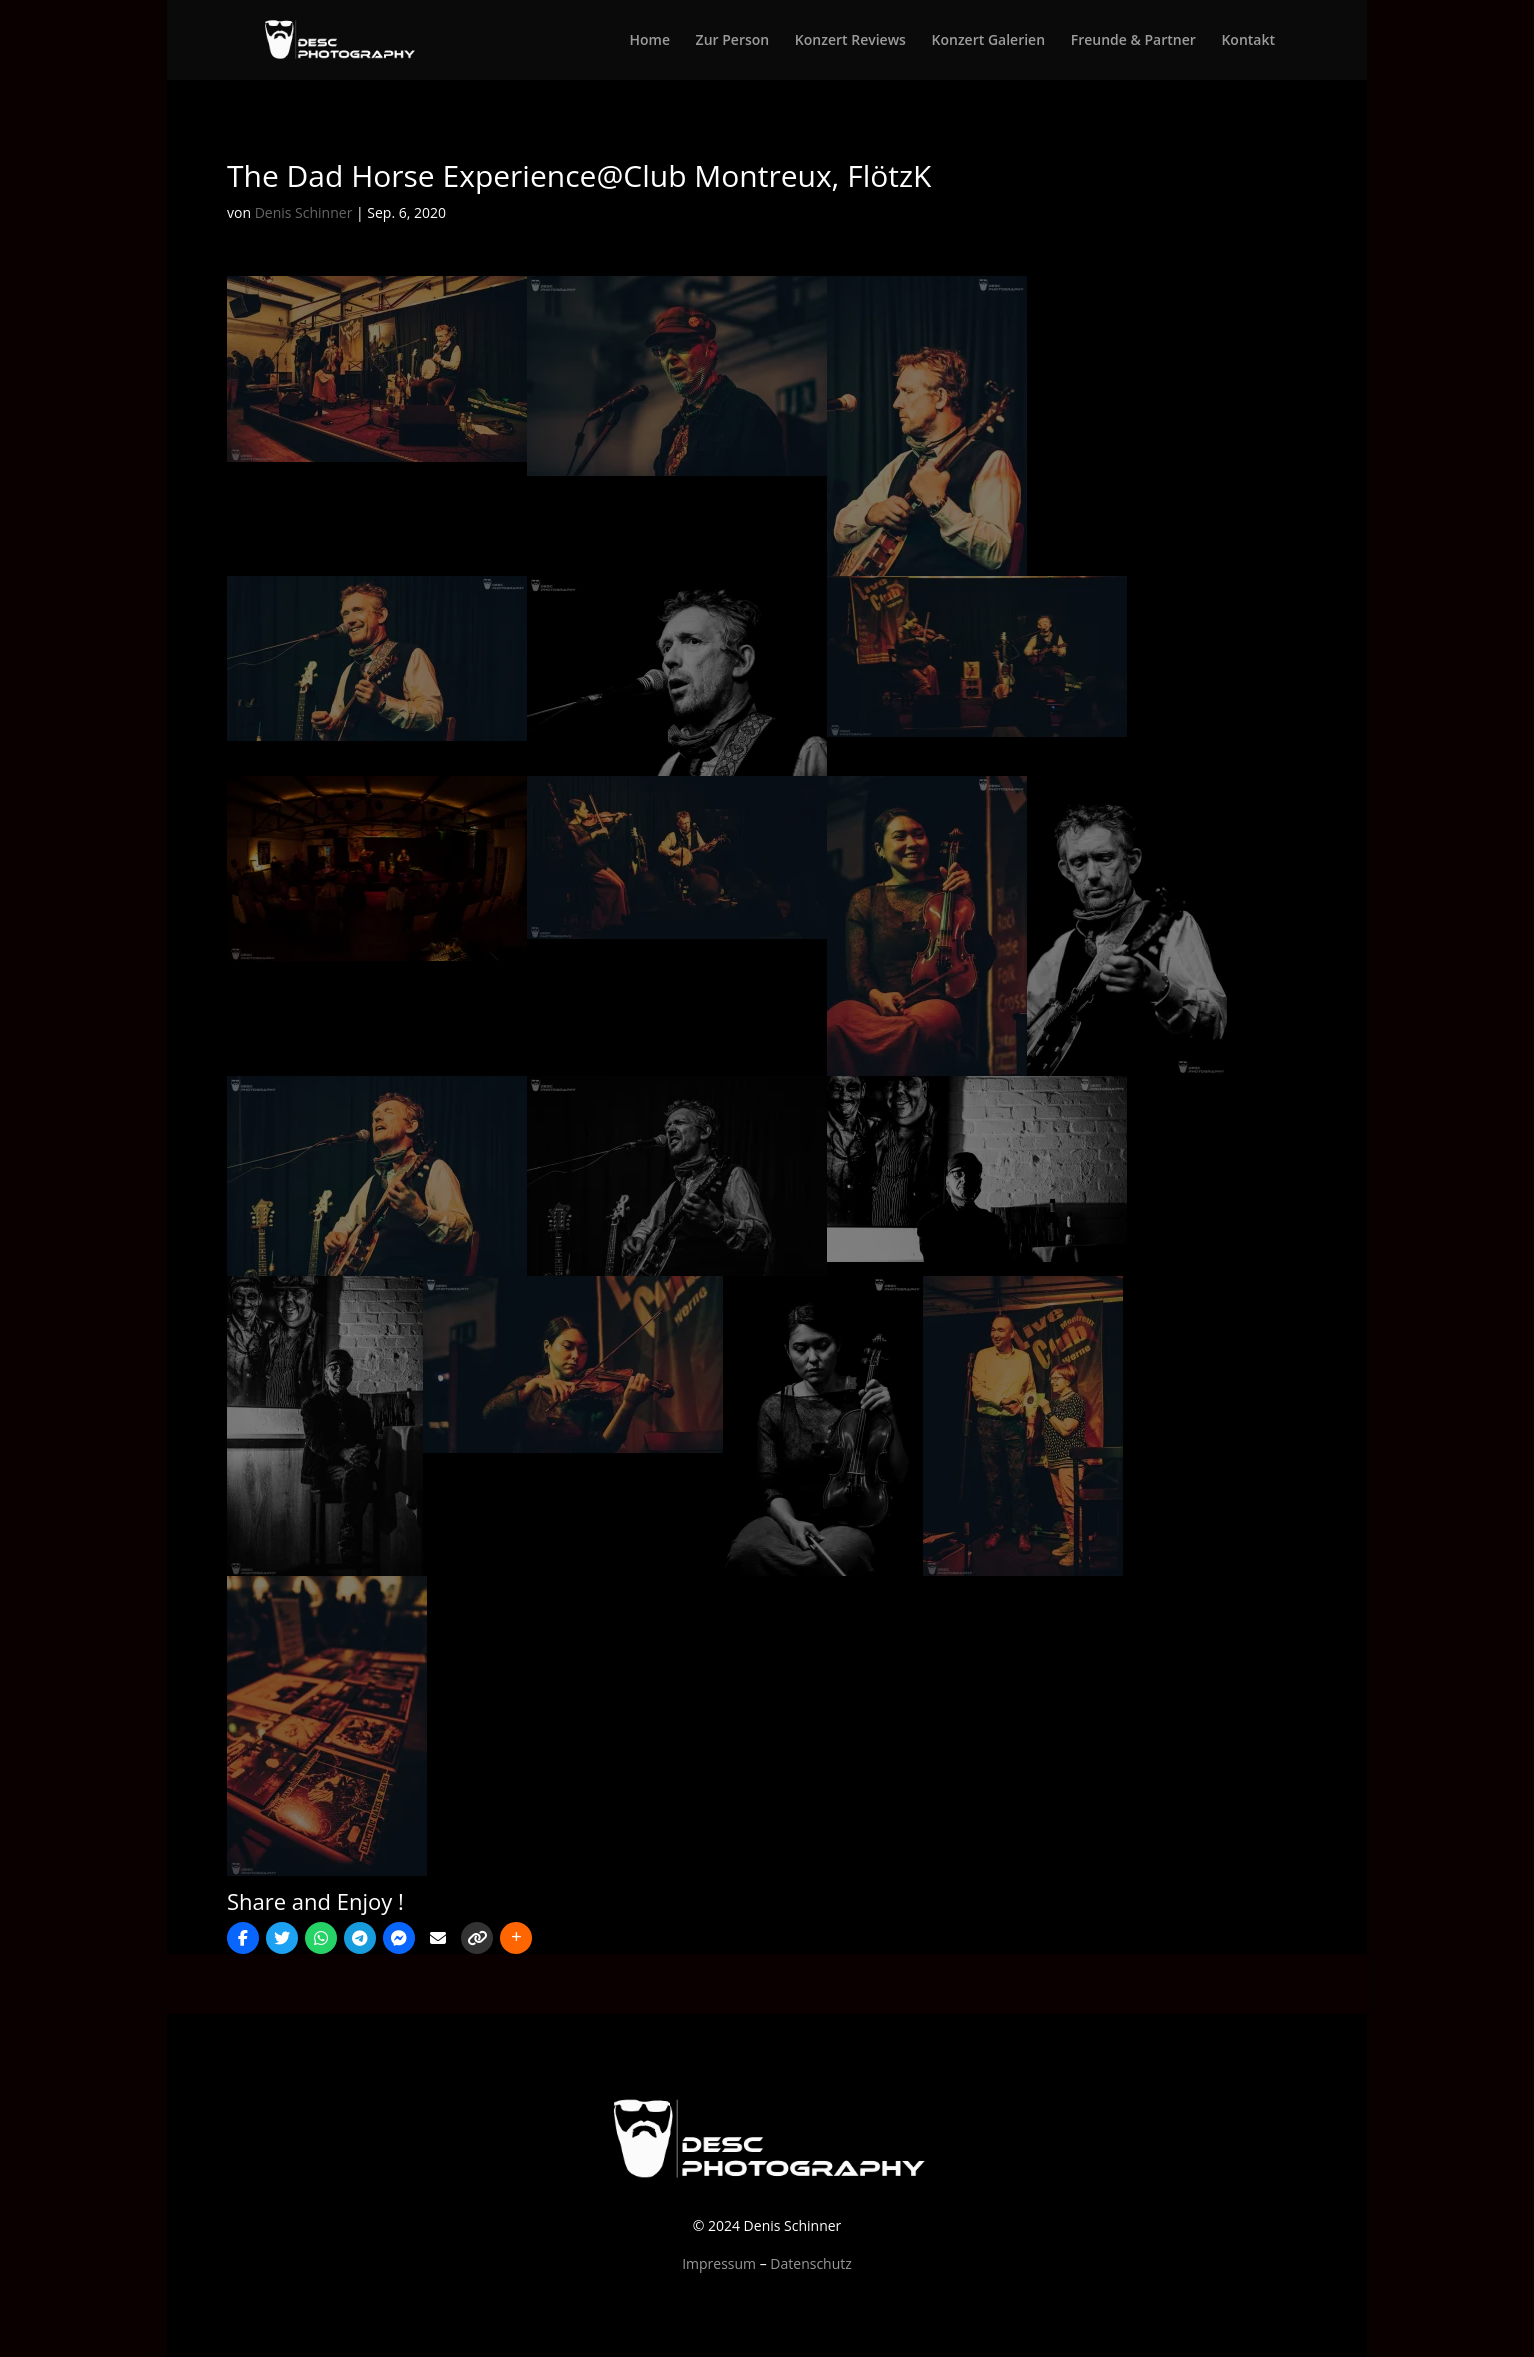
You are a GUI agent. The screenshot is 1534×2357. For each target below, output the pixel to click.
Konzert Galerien (989, 41)
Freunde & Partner (1133, 41)
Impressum (719, 2263)
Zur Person (733, 41)
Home (649, 41)
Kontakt (1248, 41)
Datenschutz (810, 2263)
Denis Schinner (304, 212)
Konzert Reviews (850, 41)
